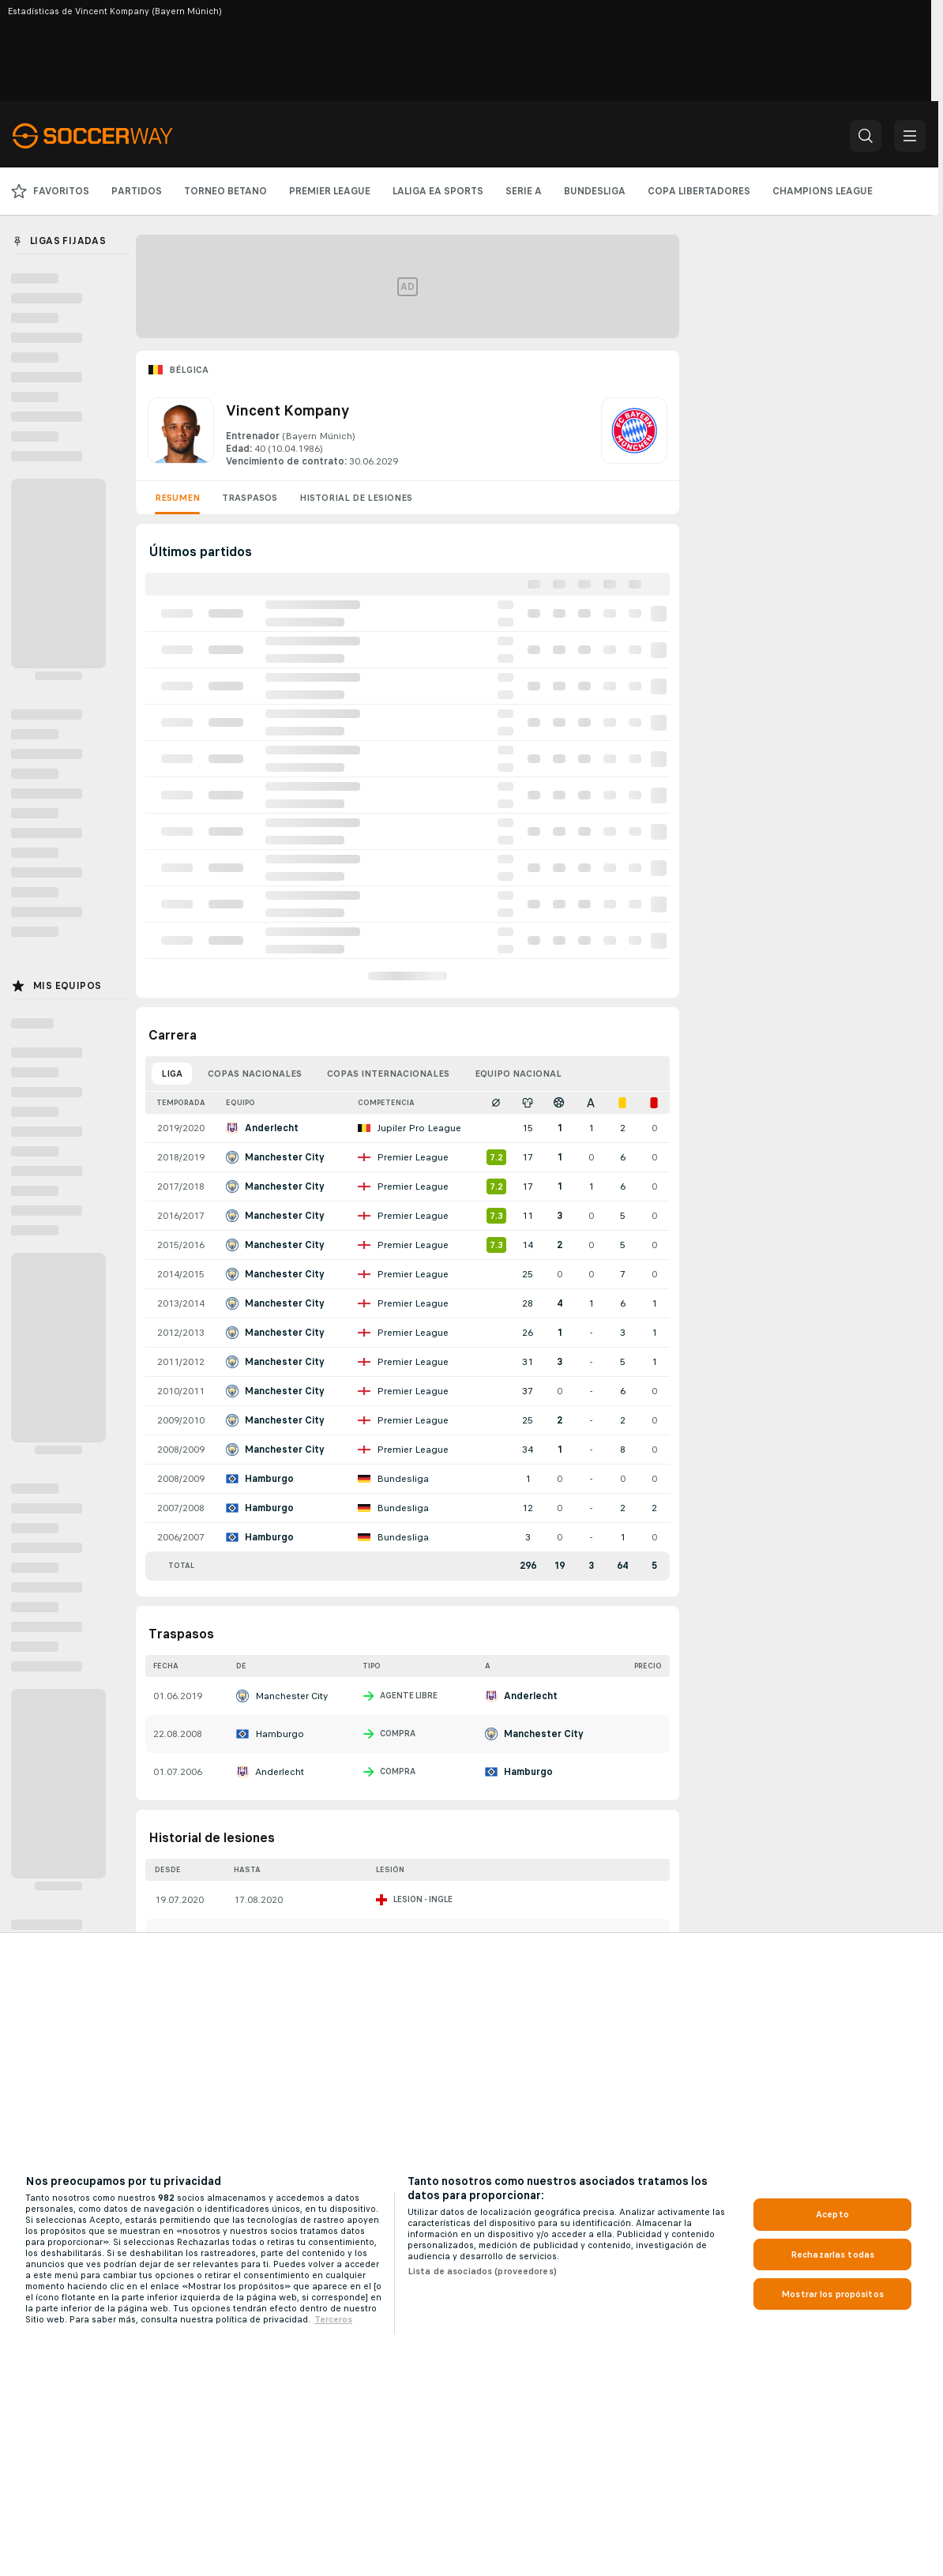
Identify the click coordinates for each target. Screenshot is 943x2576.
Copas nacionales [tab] (255, 1073)
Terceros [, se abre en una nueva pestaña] (333, 2319)
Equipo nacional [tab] (518, 1073)
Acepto (832, 2214)
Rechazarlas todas (832, 2254)
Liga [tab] (171, 1073)
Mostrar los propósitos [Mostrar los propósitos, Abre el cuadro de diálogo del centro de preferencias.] (832, 2294)
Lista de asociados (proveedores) (482, 2271)
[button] (865, 136)
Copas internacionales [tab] (388, 1073)
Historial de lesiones (355, 497)
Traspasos (249, 497)
